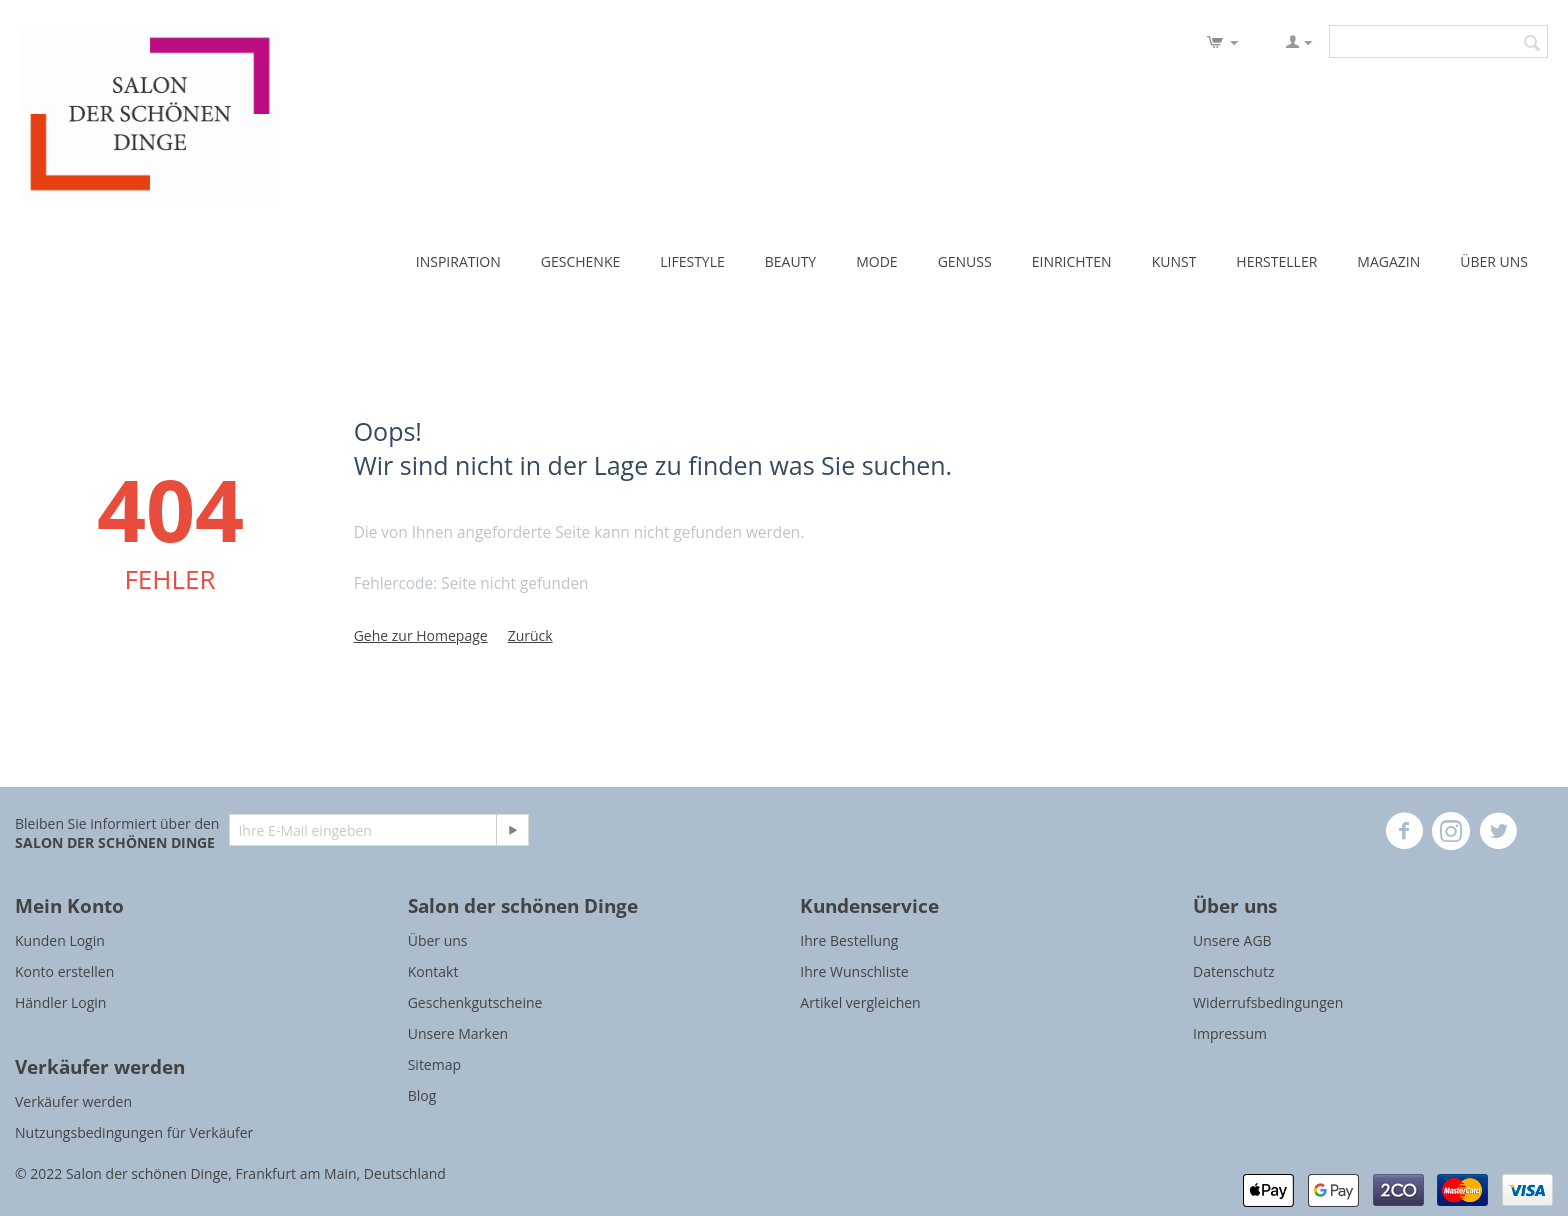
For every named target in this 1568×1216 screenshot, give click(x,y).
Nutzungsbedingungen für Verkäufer (134, 1132)
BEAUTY (790, 261)
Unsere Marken (458, 1033)
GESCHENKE (580, 261)
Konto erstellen (64, 971)
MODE (876, 261)
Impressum (1230, 1033)
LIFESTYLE (692, 261)
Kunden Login (60, 940)
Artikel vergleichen (860, 1002)
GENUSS (965, 261)
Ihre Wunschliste (854, 971)
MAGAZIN (1388, 261)
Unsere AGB (1232, 940)
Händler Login (60, 1002)
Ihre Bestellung (849, 940)
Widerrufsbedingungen (1268, 1002)
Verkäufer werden (73, 1101)
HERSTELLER (1276, 261)
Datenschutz (1233, 971)
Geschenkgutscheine (475, 1002)
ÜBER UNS (1494, 261)
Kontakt (433, 971)
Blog (422, 1095)
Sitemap (434, 1064)
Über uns (438, 940)
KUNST (1174, 261)
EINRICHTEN (1072, 261)
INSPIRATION (458, 261)
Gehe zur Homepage (421, 635)
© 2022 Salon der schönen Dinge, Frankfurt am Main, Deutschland (230, 1173)
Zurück (530, 635)
